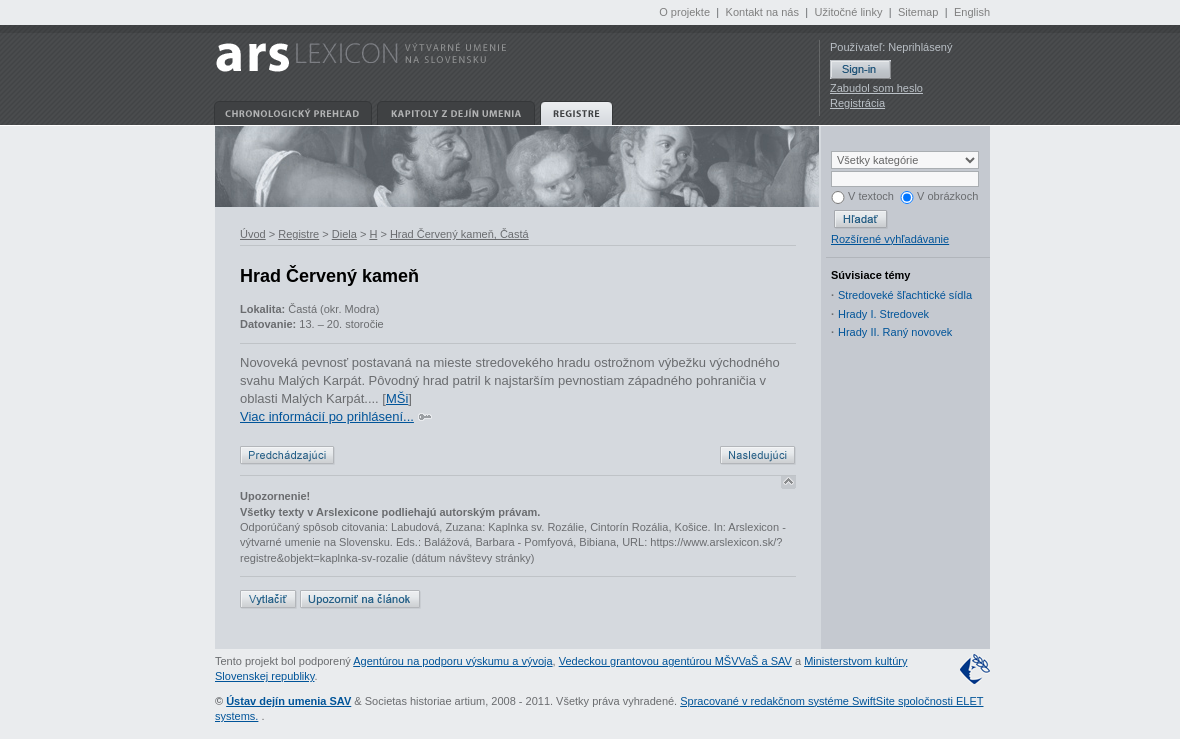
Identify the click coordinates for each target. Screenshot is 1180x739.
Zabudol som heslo (876, 88)
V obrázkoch (939, 196)
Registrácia (857, 103)
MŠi (397, 398)
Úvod (253, 234)
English (972, 12)
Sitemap (918, 12)
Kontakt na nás (762, 12)
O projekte (684, 12)
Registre (298, 234)
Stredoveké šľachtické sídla (905, 295)
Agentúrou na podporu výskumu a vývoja (452, 661)
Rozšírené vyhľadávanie (890, 239)
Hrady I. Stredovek (883, 314)
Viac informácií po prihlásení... (327, 416)
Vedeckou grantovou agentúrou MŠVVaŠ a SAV (675, 661)
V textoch (862, 196)
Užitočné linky (849, 12)
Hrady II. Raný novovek (895, 332)
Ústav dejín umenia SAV (288, 701)
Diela (344, 234)
